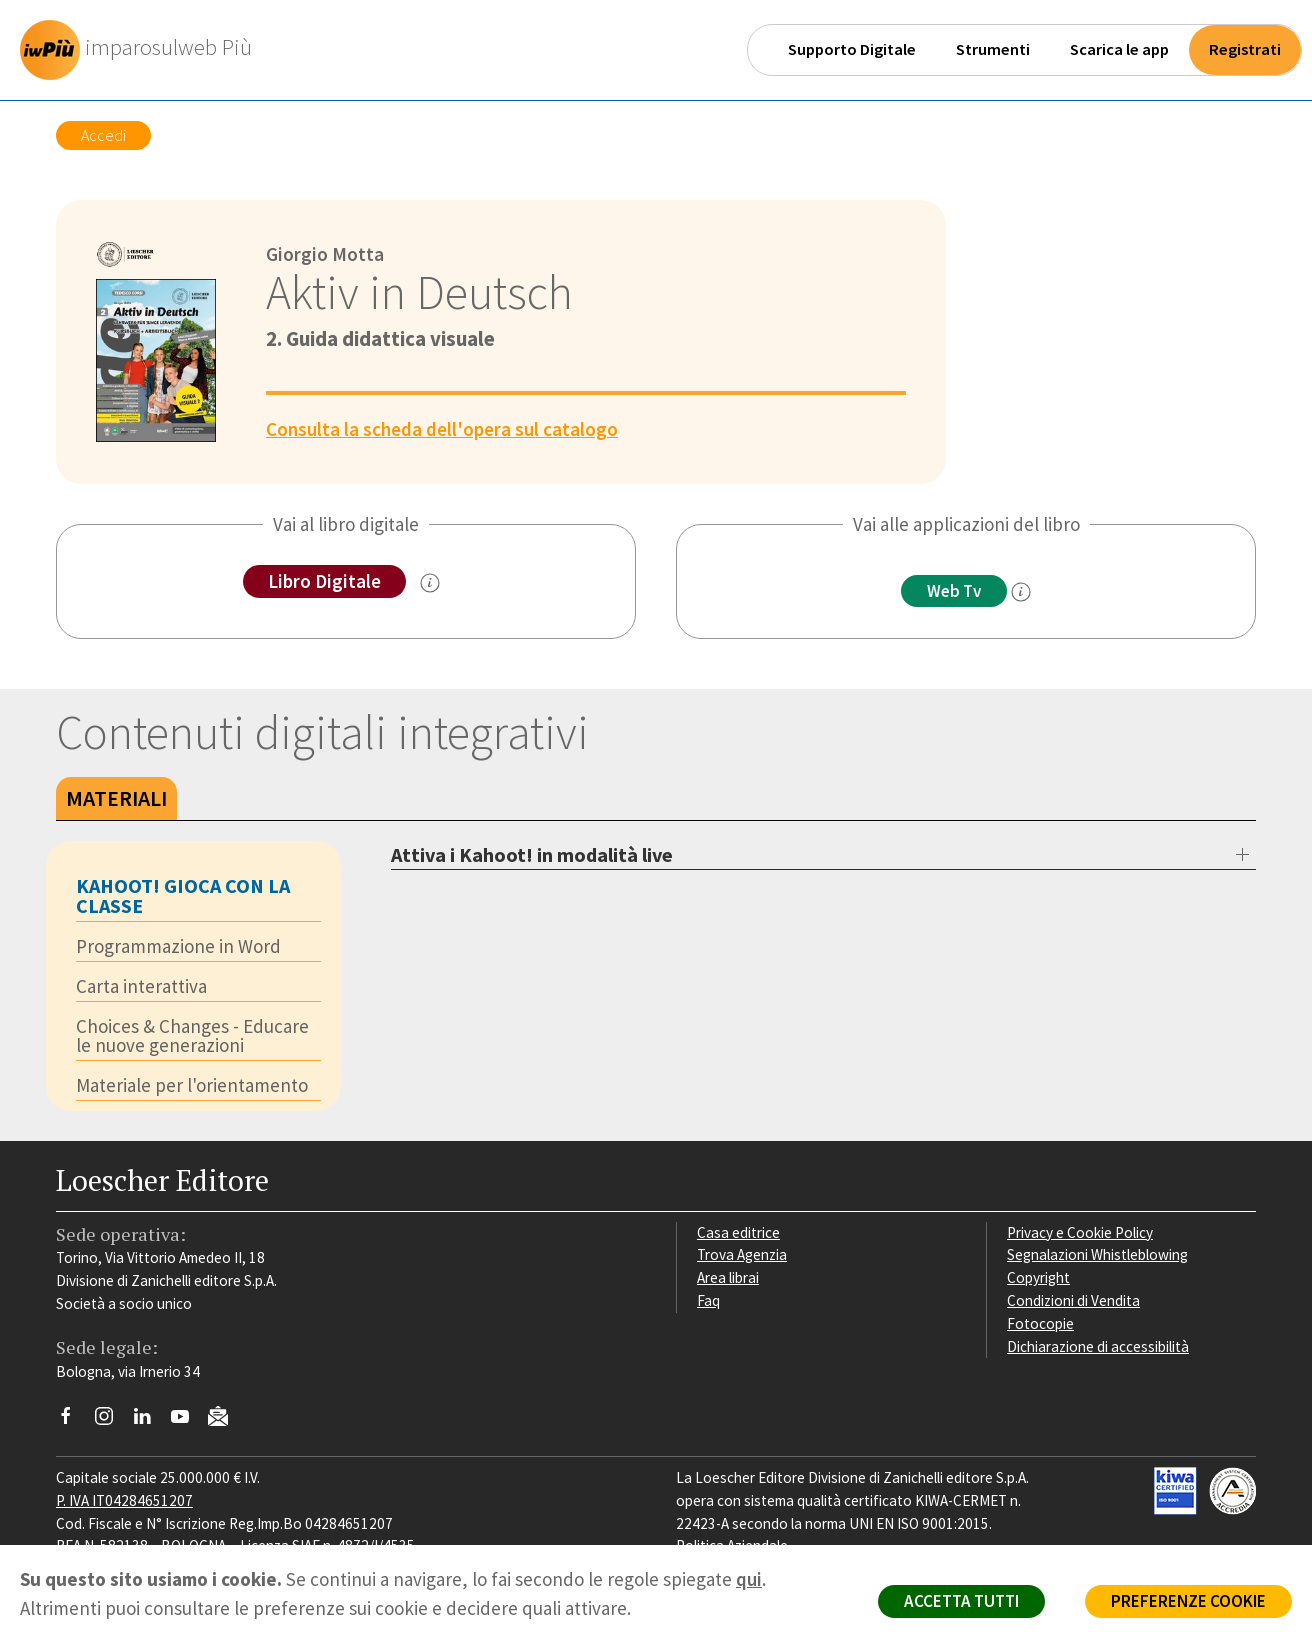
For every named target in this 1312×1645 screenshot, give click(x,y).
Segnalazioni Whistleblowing (1097, 1254)
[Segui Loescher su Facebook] (73, 1421)
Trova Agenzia (742, 1254)
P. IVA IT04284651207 (124, 1500)
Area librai (728, 1277)
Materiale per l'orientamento (192, 1085)
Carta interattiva (141, 986)
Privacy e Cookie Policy (1080, 1232)
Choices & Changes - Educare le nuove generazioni (192, 1035)
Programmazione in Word (178, 946)
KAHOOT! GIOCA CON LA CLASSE (183, 895)
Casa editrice (738, 1232)
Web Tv (954, 591)
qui (749, 1579)
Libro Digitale (324, 581)
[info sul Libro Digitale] (430, 583)
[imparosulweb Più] (141, 50)
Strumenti (993, 49)
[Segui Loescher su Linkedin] (149, 1421)
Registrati (1245, 49)
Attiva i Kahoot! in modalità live (532, 854)
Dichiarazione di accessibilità (1098, 1346)
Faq (708, 1300)
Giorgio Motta (325, 254)
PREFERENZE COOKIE (1188, 1601)
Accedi (103, 135)
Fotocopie (1040, 1323)
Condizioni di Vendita (1073, 1300)
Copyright (1038, 1277)
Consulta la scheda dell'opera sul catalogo (442, 429)
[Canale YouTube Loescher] (187, 1421)
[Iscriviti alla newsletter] (225, 1419)
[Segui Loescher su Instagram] (111, 1421)
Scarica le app (1119, 49)
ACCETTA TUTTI (961, 1601)
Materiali (116, 798)
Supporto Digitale (852, 49)
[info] (1021, 592)
